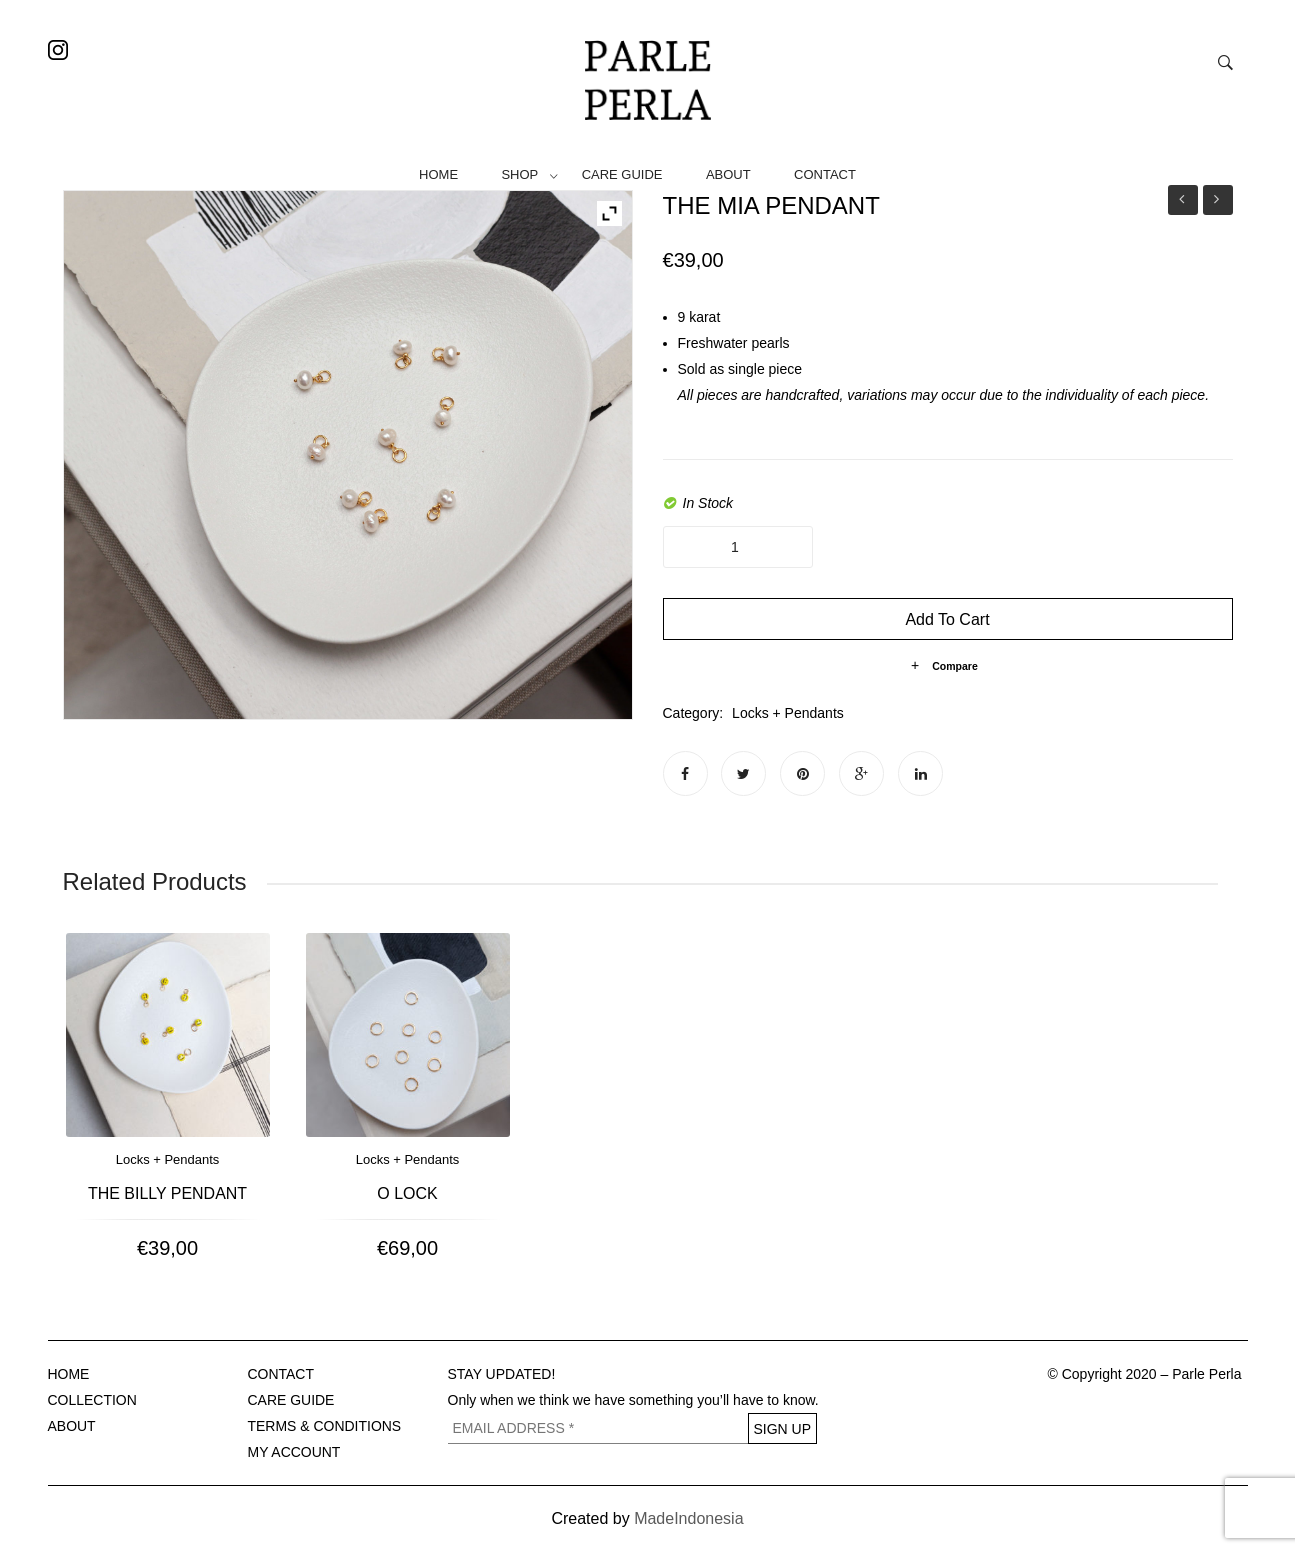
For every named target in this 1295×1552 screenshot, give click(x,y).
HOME (438, 174)
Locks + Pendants (788, 713)
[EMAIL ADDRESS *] (598, 1428)
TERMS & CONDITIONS (325, 1426)
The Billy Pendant (167, 1193)
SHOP (519, 174)
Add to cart (947, 619)
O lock (407, 1193)
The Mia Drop (1218, 202)
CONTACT (825, 174)
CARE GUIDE (622, 174)
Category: (693, 713)
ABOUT (728, 174)
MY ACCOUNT (294, 1452)
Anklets (1183, 200)
